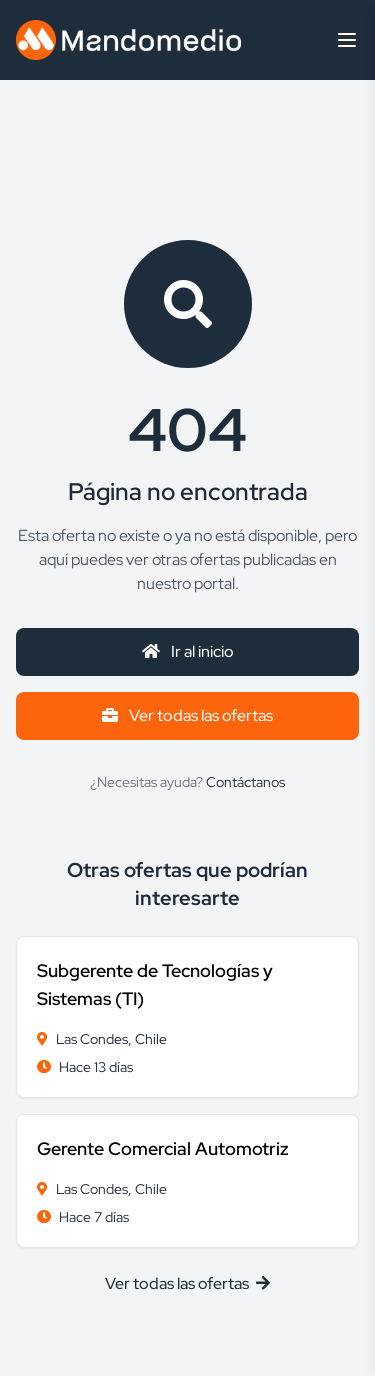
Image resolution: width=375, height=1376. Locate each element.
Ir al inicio (188, 651)
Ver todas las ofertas (187, 715)
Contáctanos (245, 782)
